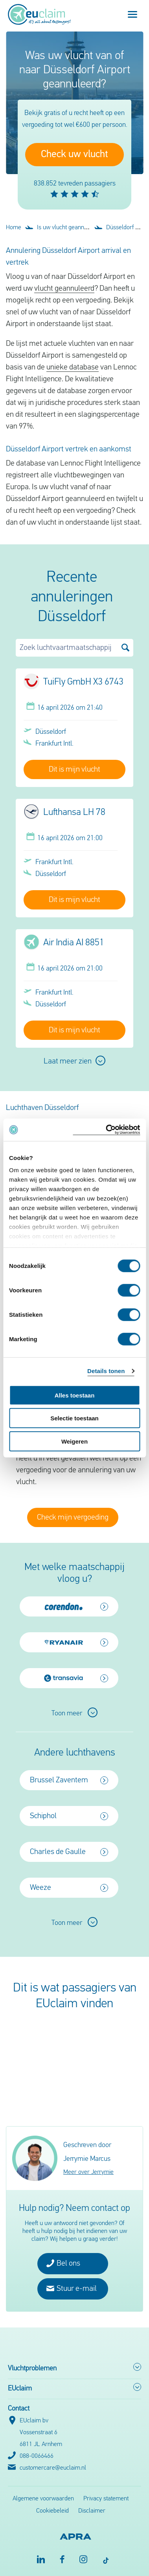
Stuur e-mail (71, 2288)
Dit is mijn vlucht (74, 770)
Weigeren (74, 1441)
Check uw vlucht (74, 154)
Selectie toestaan (74, 1418)
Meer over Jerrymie (88, 2172)
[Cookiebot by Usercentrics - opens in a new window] (106, 1130)
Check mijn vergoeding (73, 1518)
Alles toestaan (75, 1395)
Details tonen (106, 1371)
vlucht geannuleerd (64, 289)
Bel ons (63, 2263)
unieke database (72, 367)
